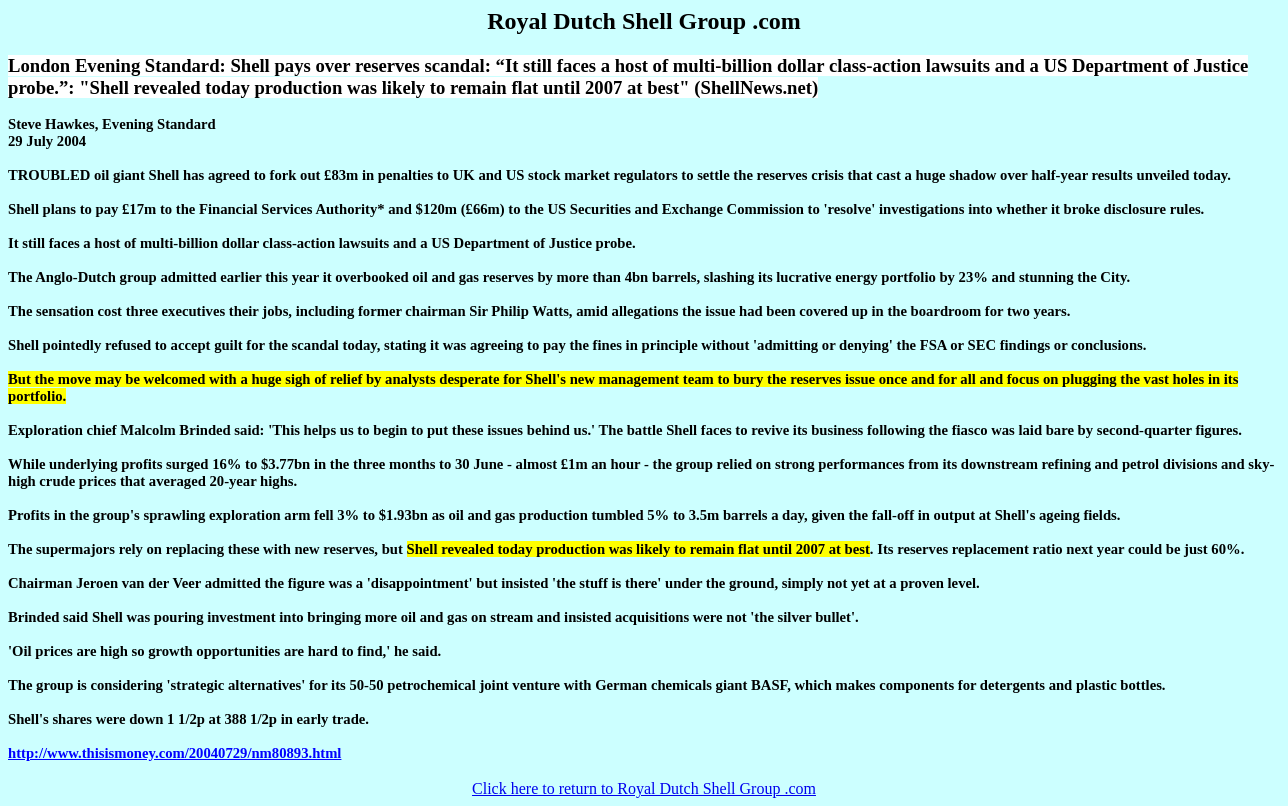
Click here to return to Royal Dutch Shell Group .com (644, 788)
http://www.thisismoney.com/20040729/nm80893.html (174, 753)
